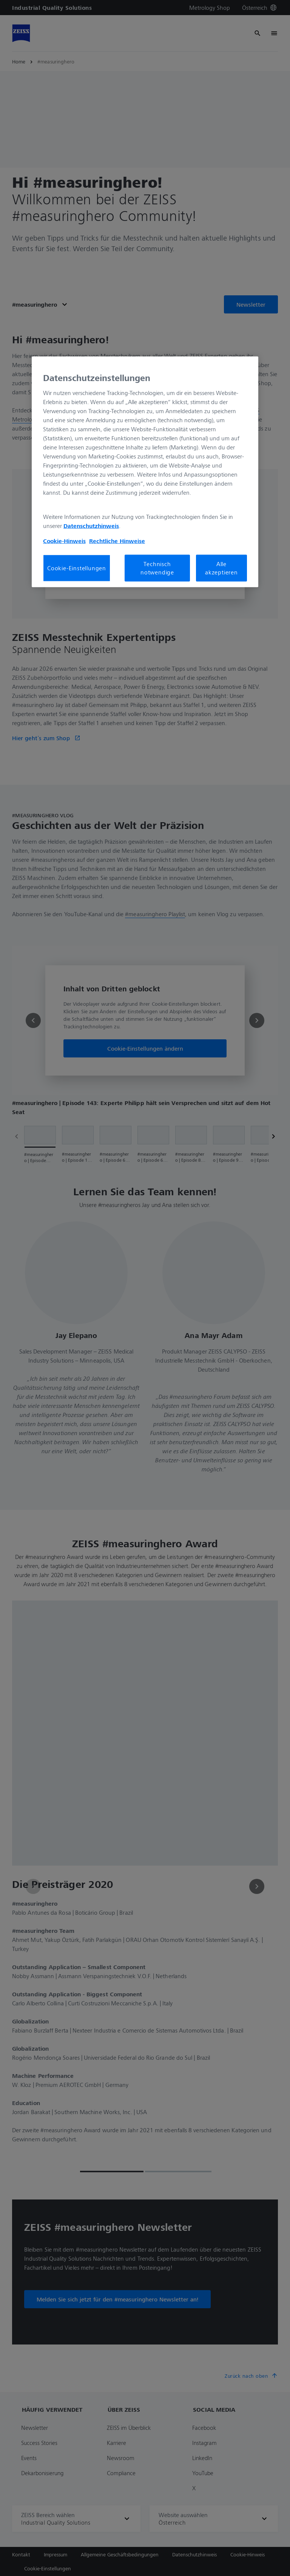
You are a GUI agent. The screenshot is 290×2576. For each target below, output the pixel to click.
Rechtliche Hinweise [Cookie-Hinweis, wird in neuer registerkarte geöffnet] (117, 540)
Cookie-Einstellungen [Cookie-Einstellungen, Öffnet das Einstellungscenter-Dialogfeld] (76, 568)
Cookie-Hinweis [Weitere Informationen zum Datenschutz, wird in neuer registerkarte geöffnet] (64, 540)
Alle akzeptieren (221, 567)
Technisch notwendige (157, 567)
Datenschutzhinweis (91, 525)
